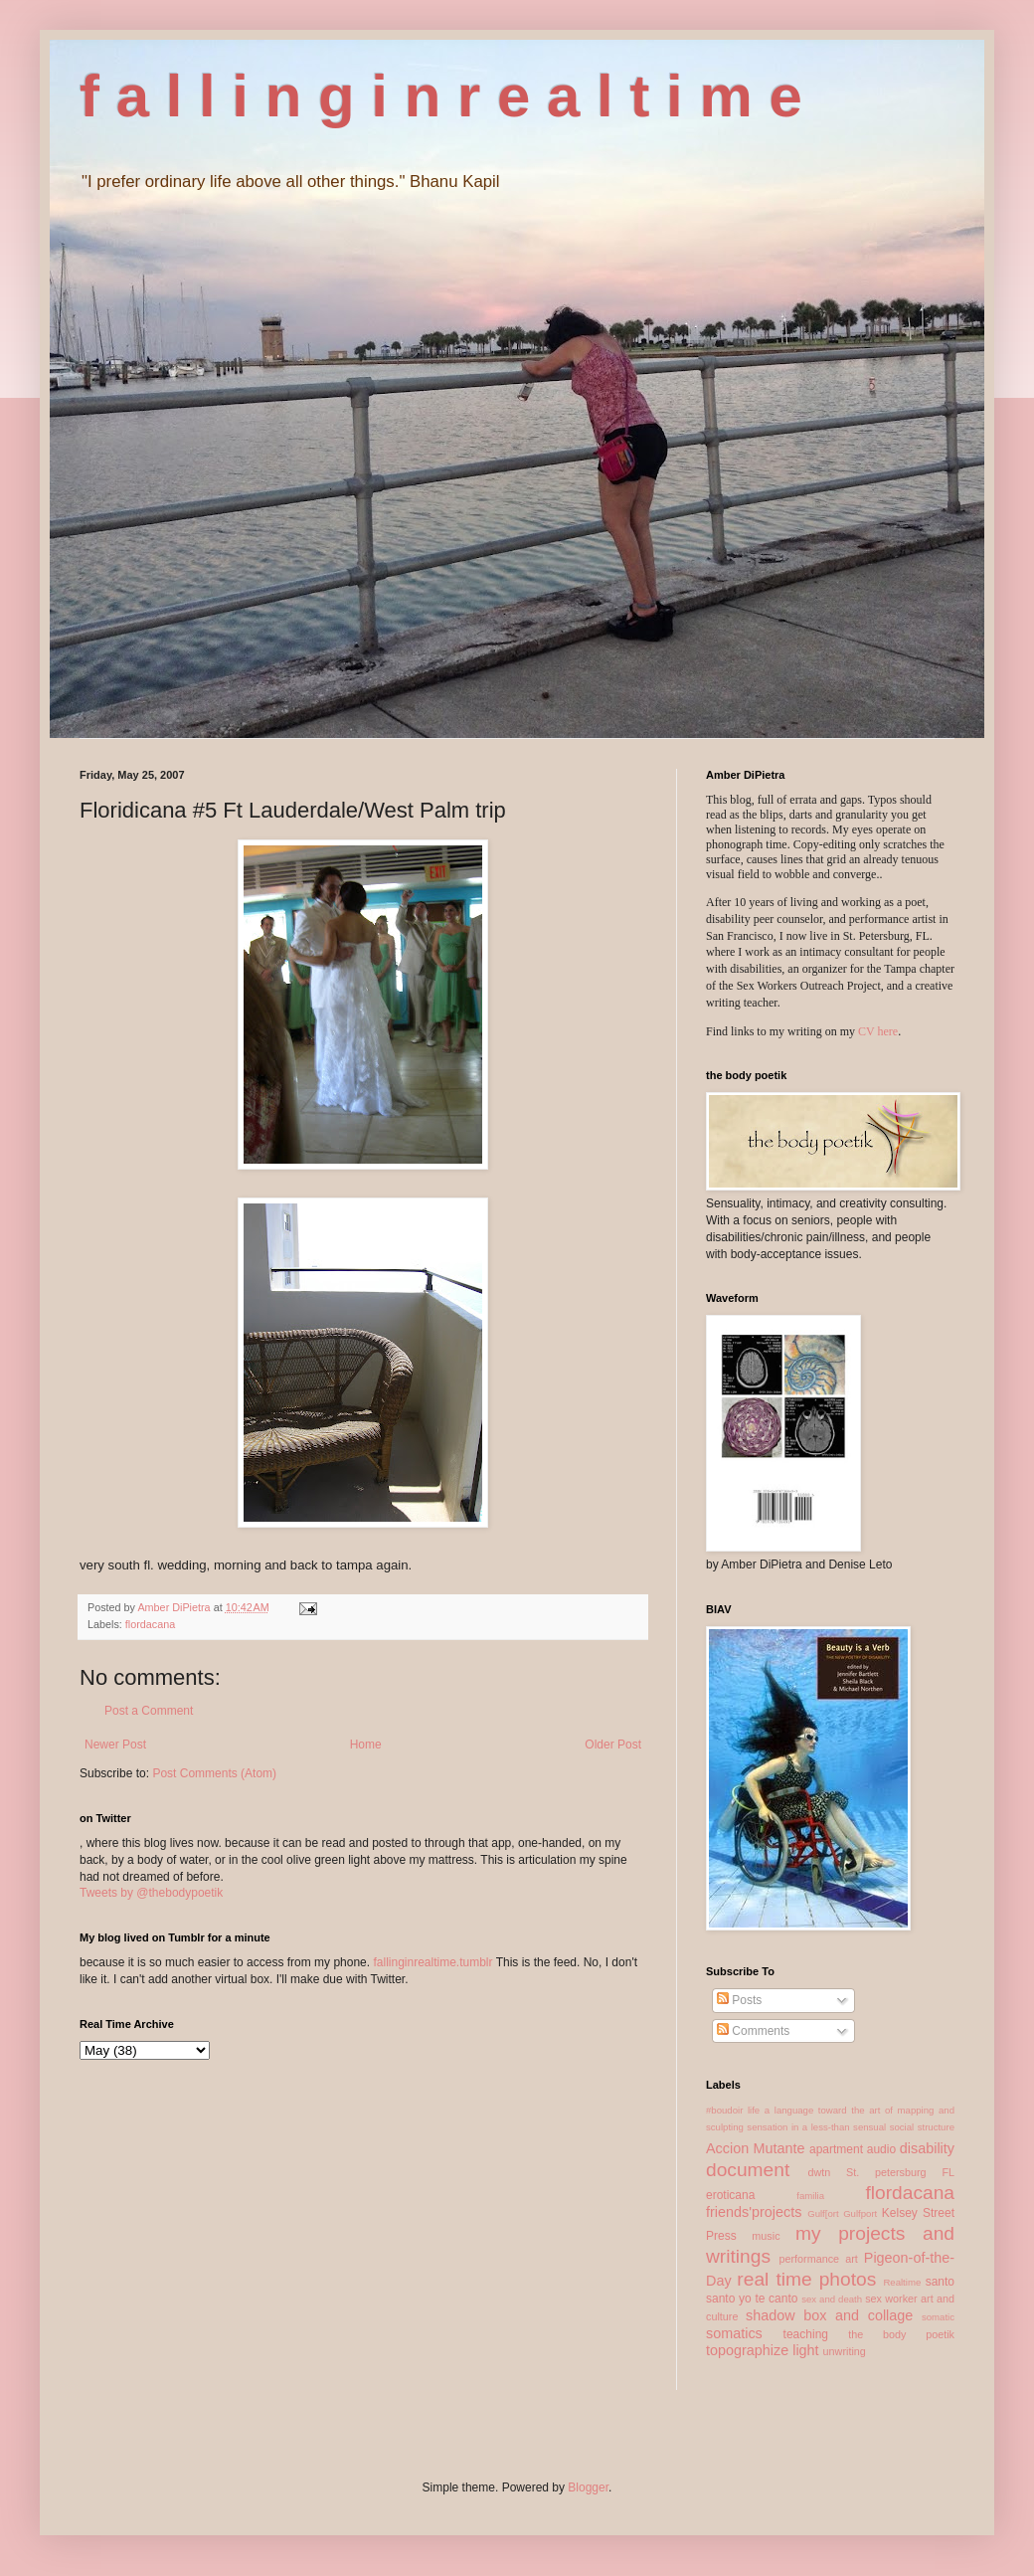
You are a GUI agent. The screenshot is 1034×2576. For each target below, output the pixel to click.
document (747, 2169)
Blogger (588, 2487)
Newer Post (115, 1744)
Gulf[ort (822, 2213)
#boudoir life (733, 2110)
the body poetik (901, 2334)
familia (810, 2195)
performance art (817, 2259)
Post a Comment (148, 1711)
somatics (734, 2333)
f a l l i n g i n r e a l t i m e (441, 96)
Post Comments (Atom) (214, 1773)
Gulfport (860, 2213)
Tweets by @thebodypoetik (151, 1893)
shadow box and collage (829, 2315)
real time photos (806, 2279)
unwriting (844, 2351)
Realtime (902, 2282)
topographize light (762, 2350)
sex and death (831, 2299)
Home (366, 1744)
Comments (753, 2031)
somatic (938, 2316)
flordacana (150, 1624)
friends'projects (753, 2212)
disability (927, 2148)
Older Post (613, 1744)
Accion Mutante (755, 2148)
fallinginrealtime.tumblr (432, 1962)
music (765, 2236)
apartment (836, 2149)
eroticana (730, 2195)
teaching (805, 2334)
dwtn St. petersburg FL (880, 2172)
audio (881, 2149)
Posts (739, 2000)
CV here (878, 1031)
